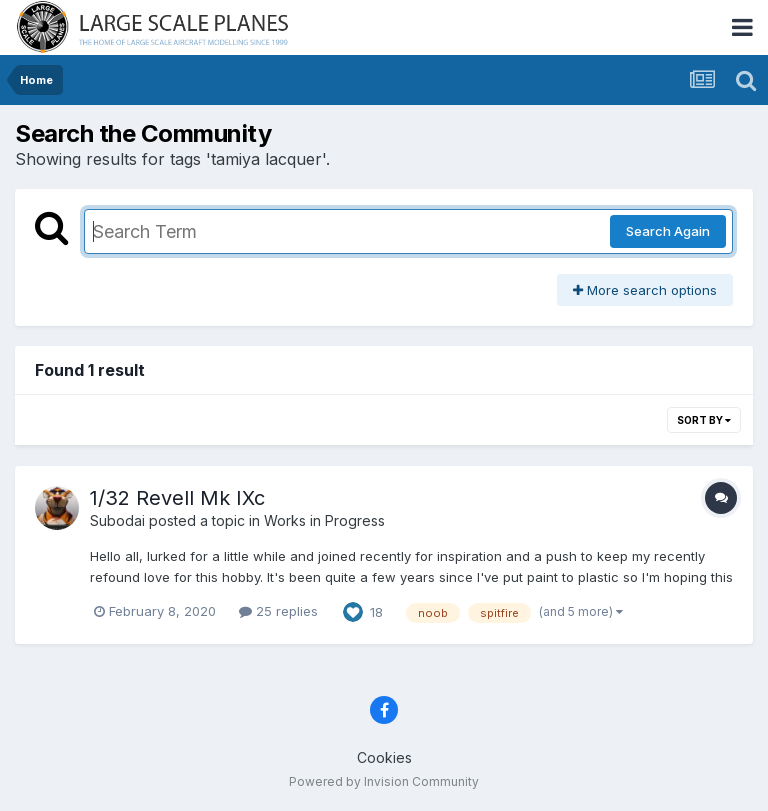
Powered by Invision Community (384, 781)
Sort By (704, 420)
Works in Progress (324, 520)
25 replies (278, 611)
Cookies (384, 757)
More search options (645, 290)
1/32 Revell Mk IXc (177, 498)
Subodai (117, 520)
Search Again (668, 231)
